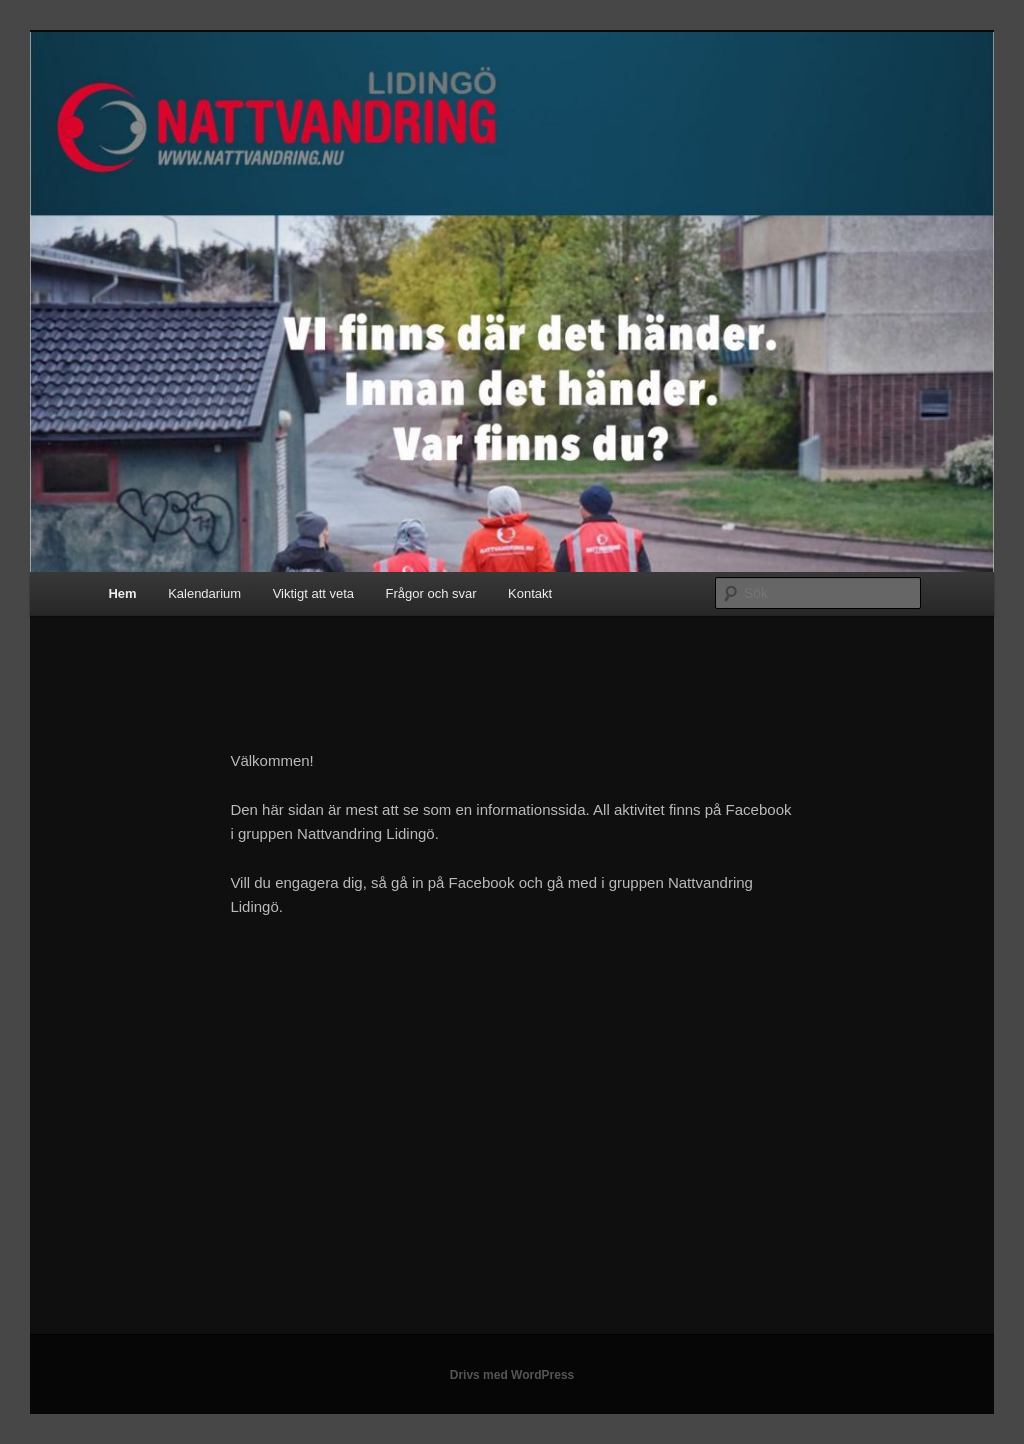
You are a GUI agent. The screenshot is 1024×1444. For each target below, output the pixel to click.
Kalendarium (204, 593)
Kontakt (530, 593)
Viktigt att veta (313, 593)
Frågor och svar (431, 593)
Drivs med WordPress (512, 1375)
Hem (122, 593)
